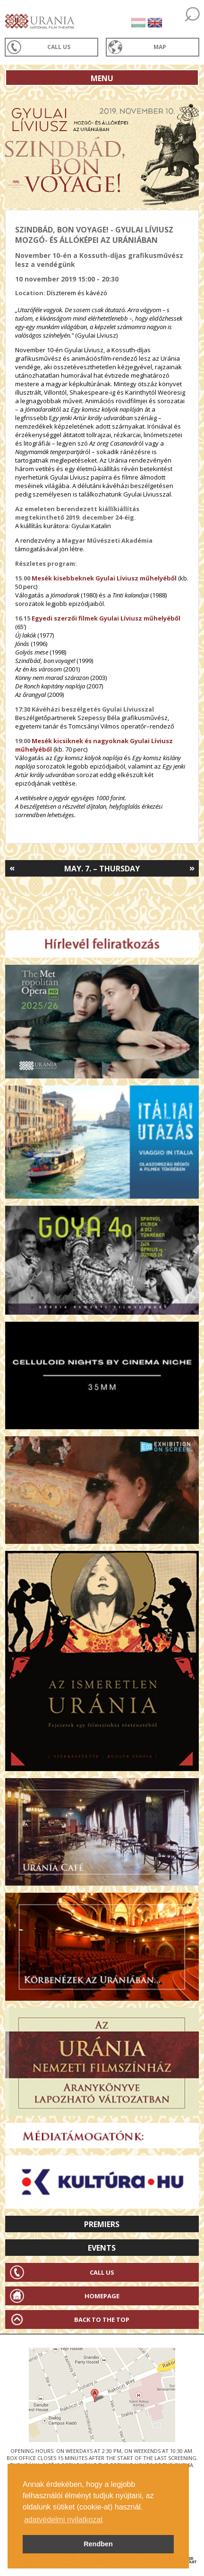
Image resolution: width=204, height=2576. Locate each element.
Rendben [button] (98, 2544)
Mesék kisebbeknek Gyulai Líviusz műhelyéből (104, 578)
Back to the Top (101, 2319)
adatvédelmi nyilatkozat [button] (63, 2520)
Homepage (102, 2296)
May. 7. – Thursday (102, 868)
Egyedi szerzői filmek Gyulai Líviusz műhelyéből (106, 618)
